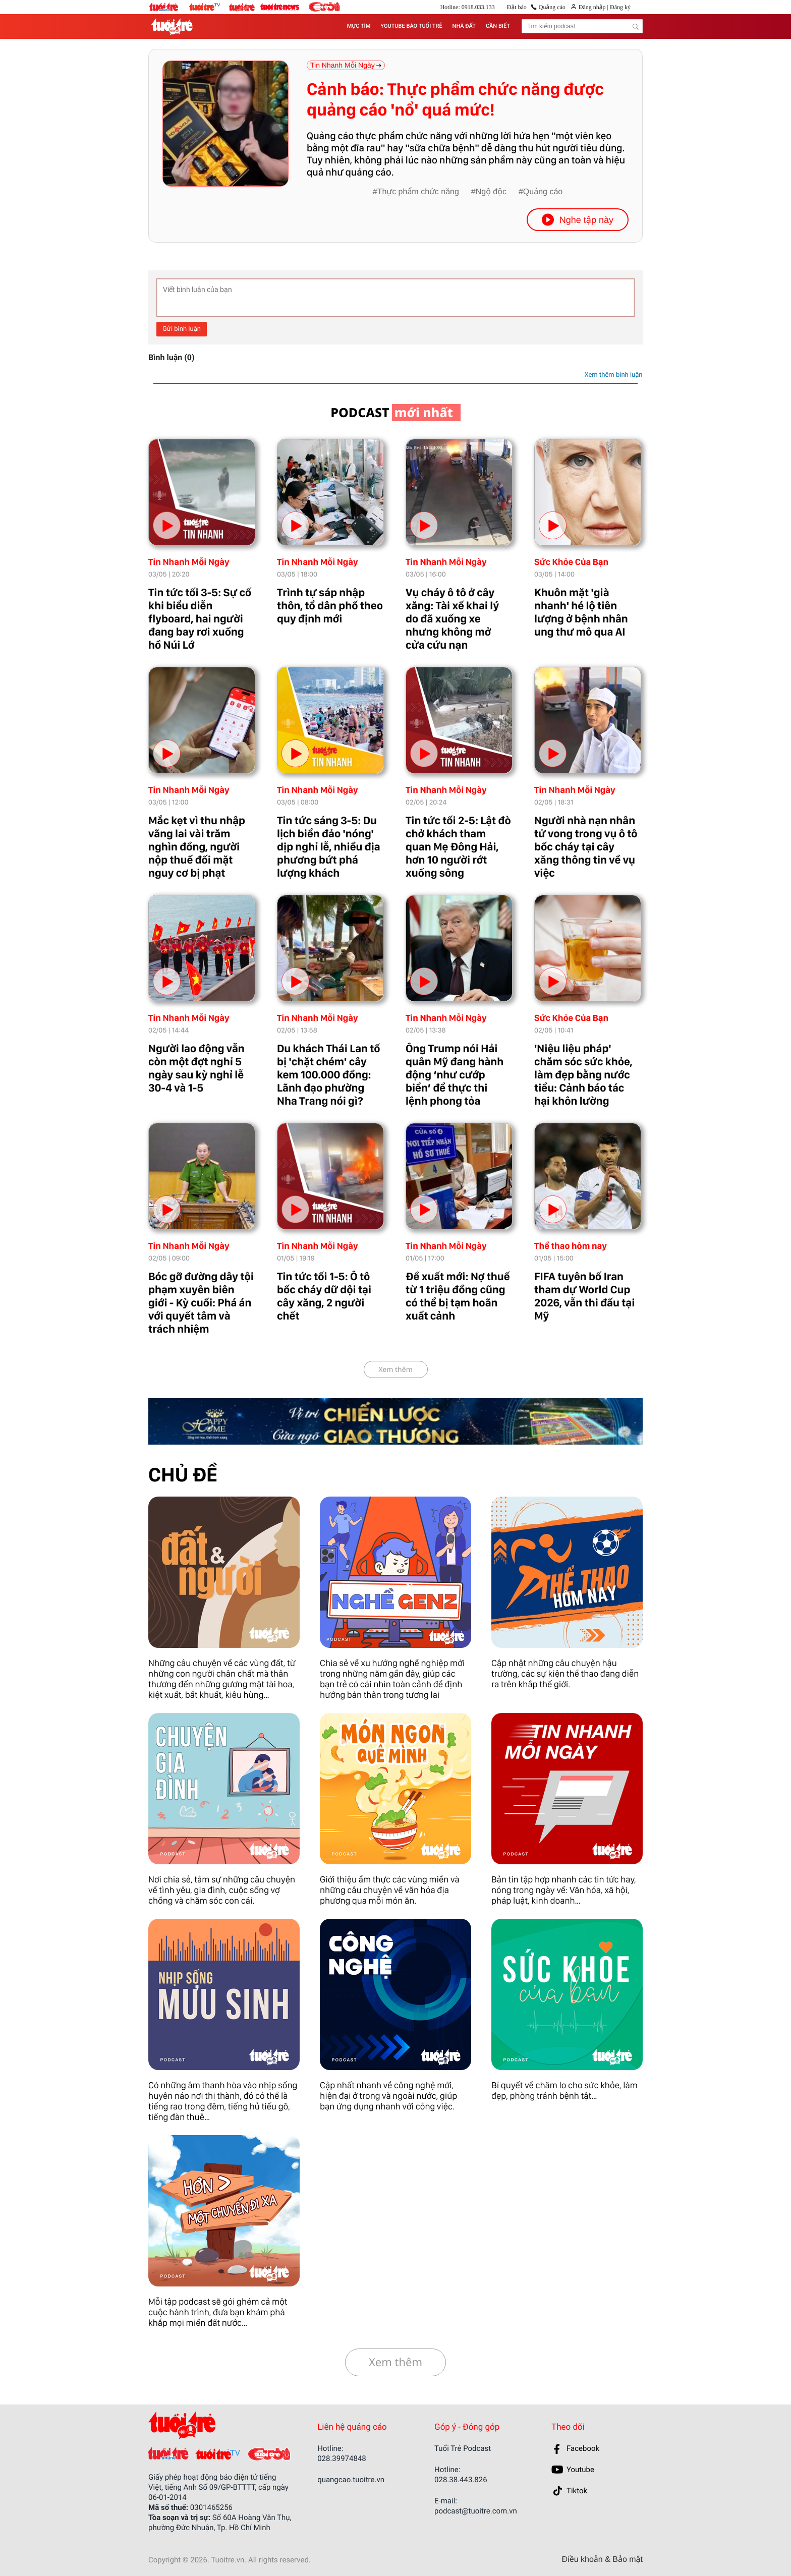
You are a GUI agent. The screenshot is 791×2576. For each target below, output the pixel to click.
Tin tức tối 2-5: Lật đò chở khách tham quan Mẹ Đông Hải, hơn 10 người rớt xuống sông (458, 847)
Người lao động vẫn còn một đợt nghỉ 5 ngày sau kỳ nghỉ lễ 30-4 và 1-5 (196, 1068)
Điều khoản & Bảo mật (602, 2560)
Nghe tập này (577, 219)
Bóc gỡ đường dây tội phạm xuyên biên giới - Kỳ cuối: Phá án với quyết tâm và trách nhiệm (201, 1303)
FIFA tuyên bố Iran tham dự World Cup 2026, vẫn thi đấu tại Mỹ (584, 1296)
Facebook (583, 2448)
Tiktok (577, 2490)
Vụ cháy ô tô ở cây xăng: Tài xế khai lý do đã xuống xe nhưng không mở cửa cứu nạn (452, 619)
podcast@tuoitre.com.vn (475, 2510)
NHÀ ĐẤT (464, 26)
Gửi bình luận (181, 329)
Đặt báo (517, 7)
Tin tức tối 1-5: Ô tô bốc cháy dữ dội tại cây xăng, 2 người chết (324, 1296)
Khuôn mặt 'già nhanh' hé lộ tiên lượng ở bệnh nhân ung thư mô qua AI (581, 612)
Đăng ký (619, 7)
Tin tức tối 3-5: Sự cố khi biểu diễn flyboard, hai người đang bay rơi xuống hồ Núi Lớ (199, 619)
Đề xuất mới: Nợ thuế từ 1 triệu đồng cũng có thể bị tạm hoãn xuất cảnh (458, 1296)
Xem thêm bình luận (613, 375)
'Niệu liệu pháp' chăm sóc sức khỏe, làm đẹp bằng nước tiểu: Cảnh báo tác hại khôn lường (583, 1075)
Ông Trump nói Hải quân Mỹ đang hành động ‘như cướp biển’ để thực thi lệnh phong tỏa (454, 1075)
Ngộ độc (491, 192)
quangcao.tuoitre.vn (350, 2479)
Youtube (580, 2469)
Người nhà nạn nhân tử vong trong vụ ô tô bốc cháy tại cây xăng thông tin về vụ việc (586, 847)
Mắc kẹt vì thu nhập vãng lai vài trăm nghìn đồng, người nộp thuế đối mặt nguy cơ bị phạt (196, 847)
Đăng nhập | (593, 7)
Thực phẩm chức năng (418, 192)
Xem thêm (395, 1370)
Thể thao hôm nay (570, 1246)
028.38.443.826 (460, 2479)
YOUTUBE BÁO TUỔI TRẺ (411, 26)
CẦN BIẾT (498, 26)
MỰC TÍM (358, 26)
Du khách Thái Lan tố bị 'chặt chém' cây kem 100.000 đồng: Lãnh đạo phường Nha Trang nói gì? (328, 1075)
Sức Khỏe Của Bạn (571, 562)
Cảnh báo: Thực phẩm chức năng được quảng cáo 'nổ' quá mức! (455, 99)
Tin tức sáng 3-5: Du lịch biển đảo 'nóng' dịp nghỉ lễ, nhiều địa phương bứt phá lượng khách (328, 847)
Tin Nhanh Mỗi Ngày (189, 562)
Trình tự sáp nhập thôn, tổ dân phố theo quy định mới (330, 605)
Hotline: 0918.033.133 (467, 7)
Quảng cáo (552, 7)
